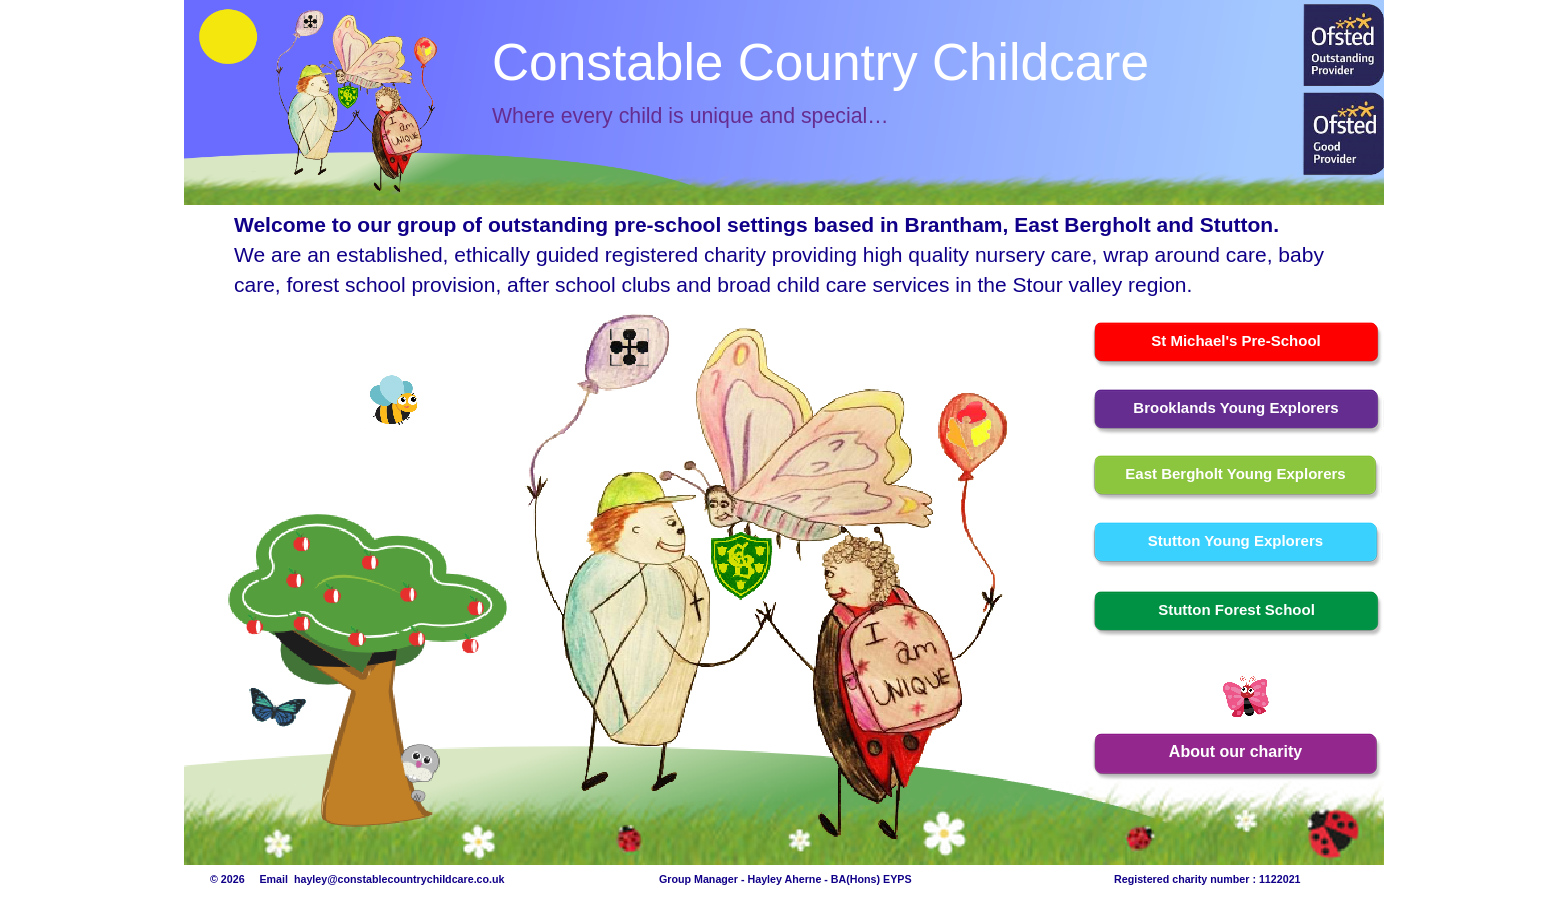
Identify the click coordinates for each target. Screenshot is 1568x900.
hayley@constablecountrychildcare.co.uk (399, 879)
